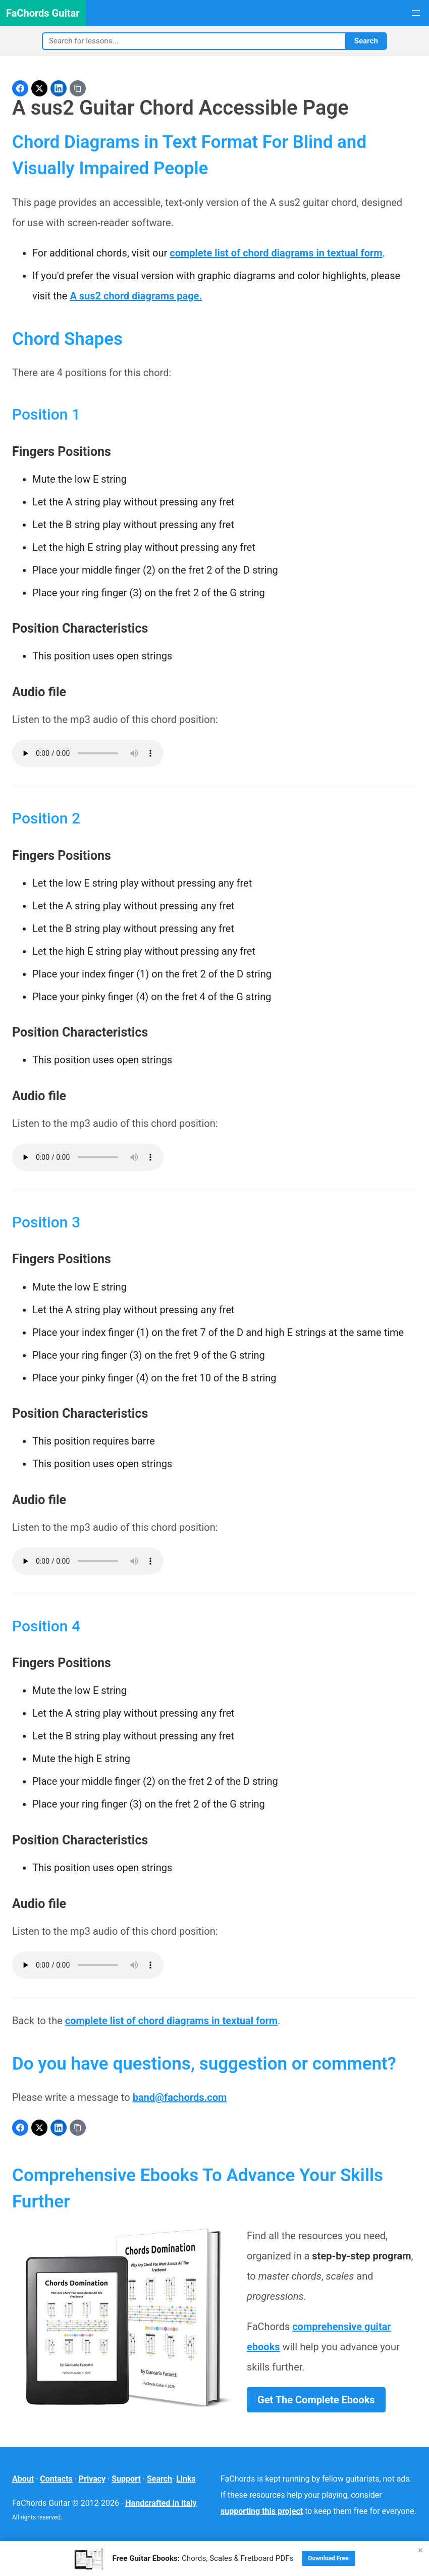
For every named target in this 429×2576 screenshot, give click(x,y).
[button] (416, 13)
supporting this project (262, 2511)
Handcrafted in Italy (160, 2503)
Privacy (92, 2479)
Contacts (56, 2479)
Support (126, 2479)
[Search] (193, 41)
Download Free (328, 2558)
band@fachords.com (180, 2097)
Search (366, 40)
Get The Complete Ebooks (316, 2400)
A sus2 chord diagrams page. (136, 296)
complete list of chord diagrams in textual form (276, 253)
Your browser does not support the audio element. (88, 753)
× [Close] (420, 2550)
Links (186, 2479)
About (23, 2479)
